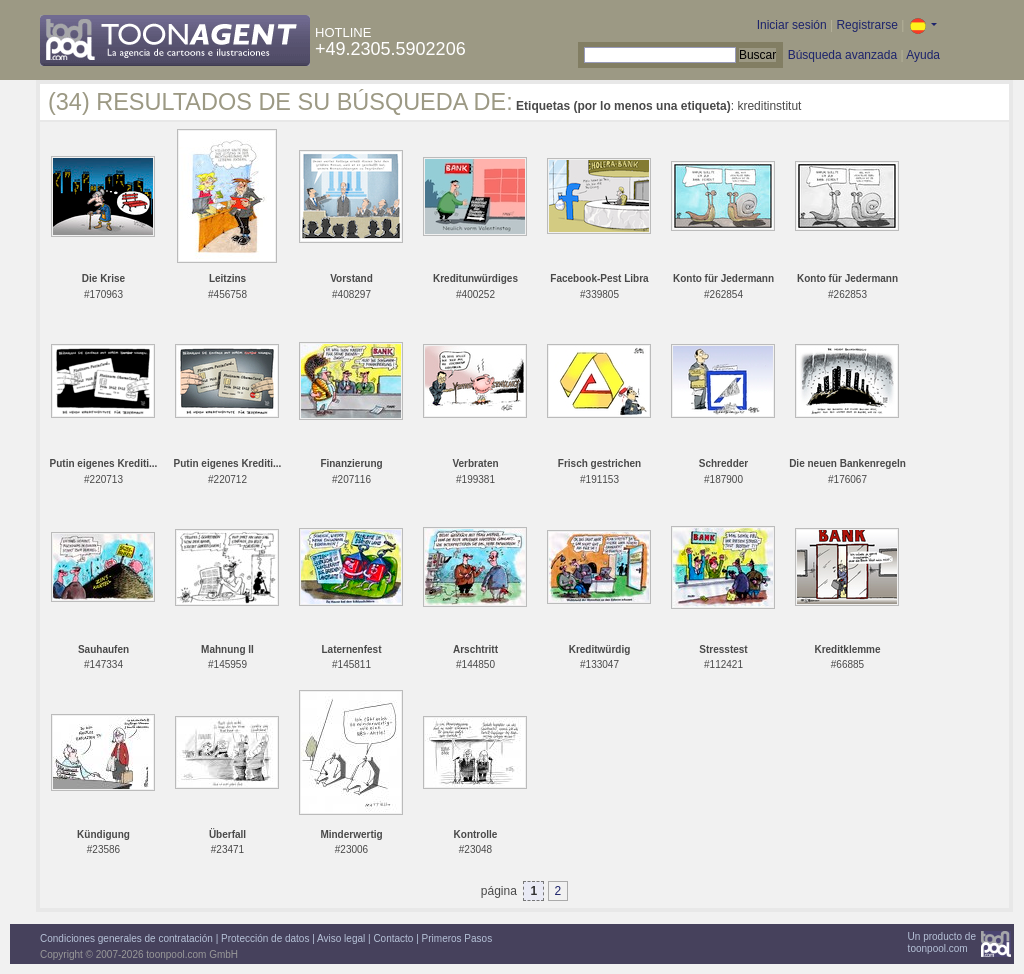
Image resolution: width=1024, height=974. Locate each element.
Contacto (393, 938)
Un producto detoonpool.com (942, 942)
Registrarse (866, 25)
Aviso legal (341, 938)
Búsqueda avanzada (842, 55)
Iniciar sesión (792, 25)
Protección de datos (265, 938)
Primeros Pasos (457, 938)
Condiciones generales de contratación (126, 938)
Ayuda (923, 55)
